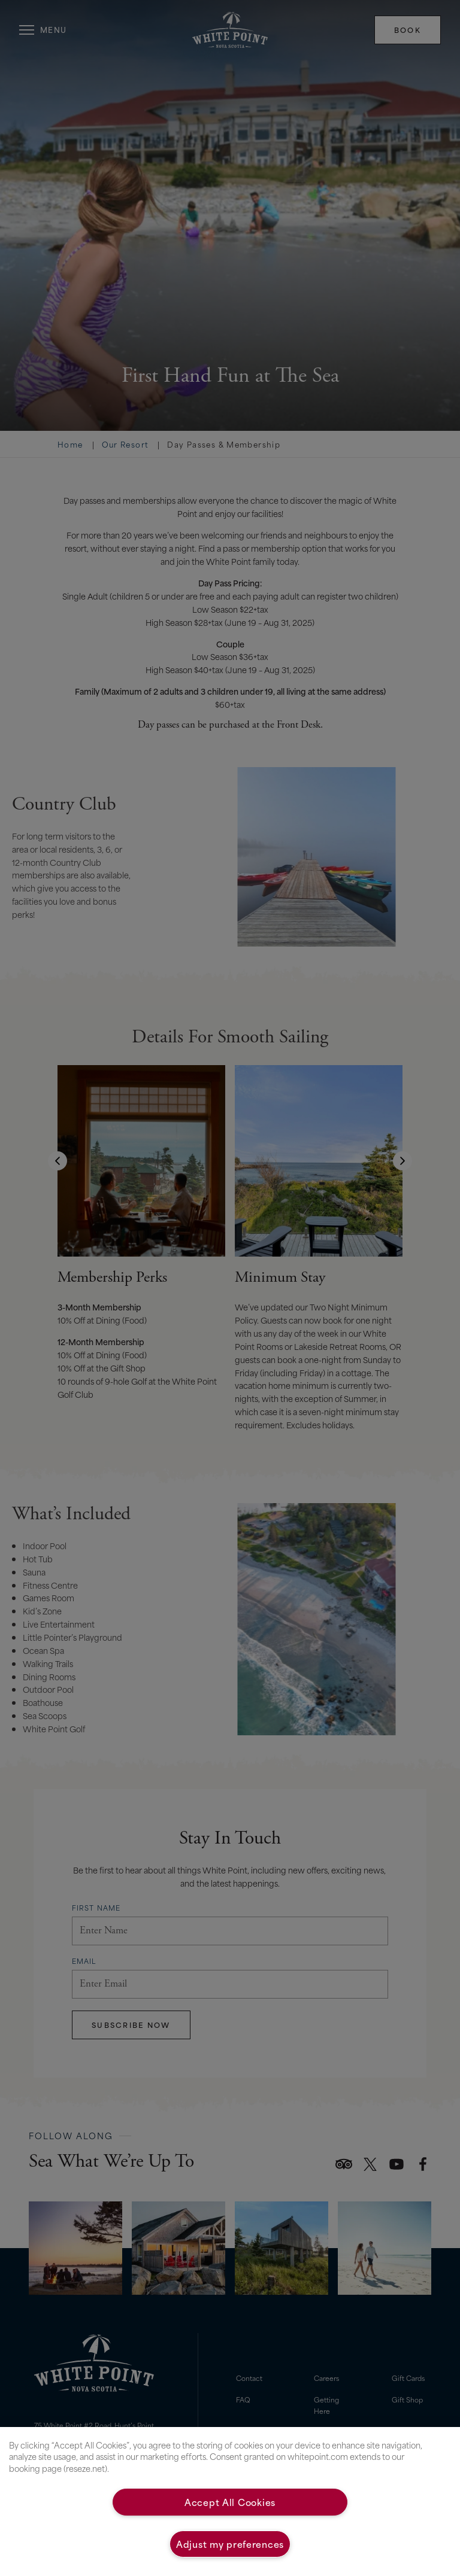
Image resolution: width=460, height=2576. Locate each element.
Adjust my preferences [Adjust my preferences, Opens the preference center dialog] (230, 2544)
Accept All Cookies (230, 2502)
